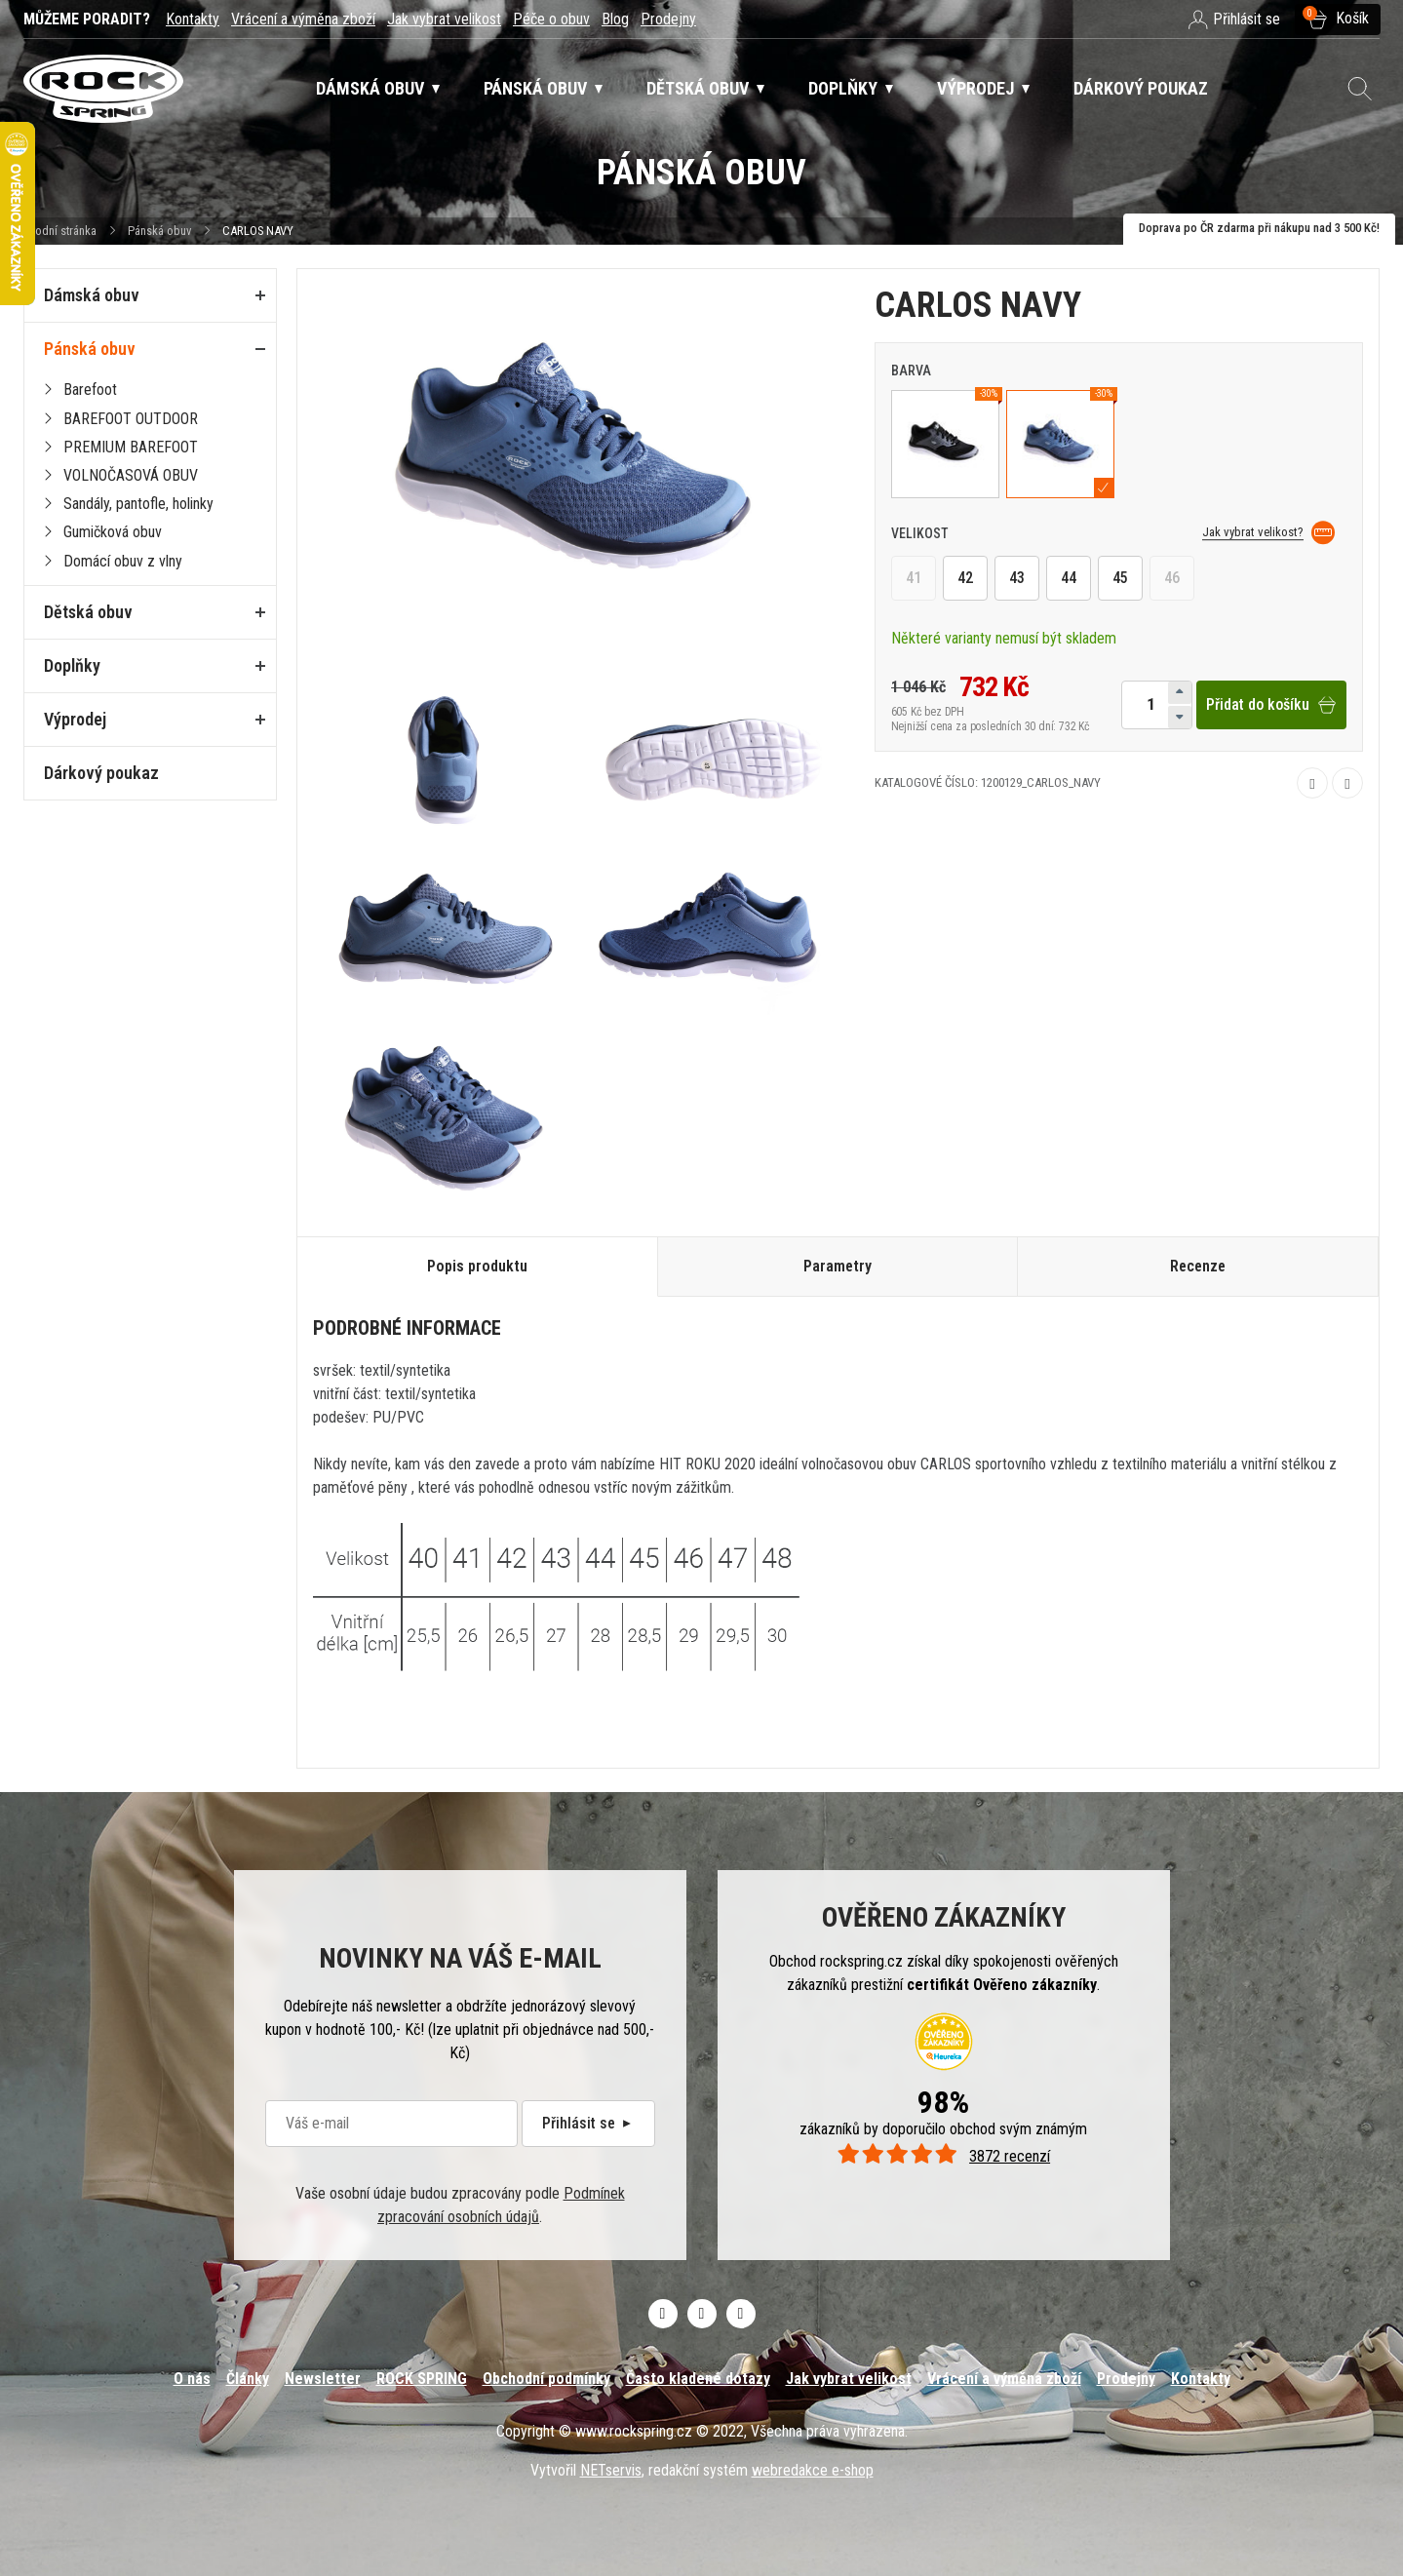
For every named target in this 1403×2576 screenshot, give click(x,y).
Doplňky (72, 665)
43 (1017, 578)
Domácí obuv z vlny (122, 561)
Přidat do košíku (1271, 705)
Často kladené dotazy (698, 2378)
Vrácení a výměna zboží (303, 19)
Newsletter (323, 2378)
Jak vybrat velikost (444, 19)
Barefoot (90, 389)
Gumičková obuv (112, 532)
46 (1172, 578)
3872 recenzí (943, 2156)
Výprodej (75, 719)
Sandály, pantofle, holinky (138, 503)
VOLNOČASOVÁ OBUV (130, 475)
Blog (615, 19)
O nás (192, 2378)
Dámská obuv (91, 295)
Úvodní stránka (60, 230)
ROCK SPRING (421, 2378)
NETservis (611, 2470)
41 (913, 578)
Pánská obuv (159, 230)
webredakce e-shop (813, 2470)
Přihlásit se (588, 2123)
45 (1120, 578)
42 (965, 578)
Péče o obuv (551, 19)
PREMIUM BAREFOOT (130, 447)
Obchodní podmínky (546, 2378)
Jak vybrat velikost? (1268, 533)
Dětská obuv (88, 612)
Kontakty (192, 19)
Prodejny (668, 19)
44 (1068, 578)
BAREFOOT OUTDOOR (130, 419)
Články (247, 2378)
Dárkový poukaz (101, 772)
